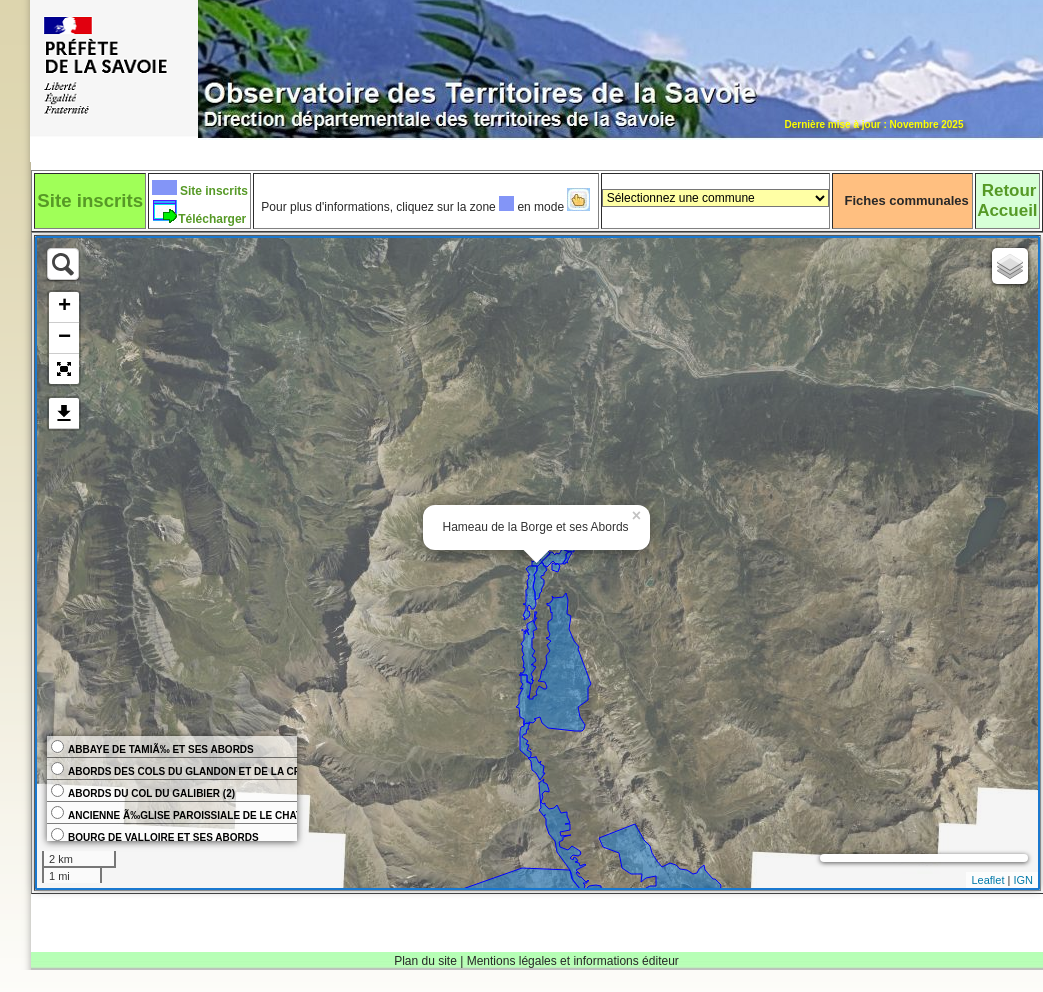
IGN (1023, 880)
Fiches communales (907, 200)
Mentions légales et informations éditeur (573, 961)
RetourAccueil (1007, 200)
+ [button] (64, 307)
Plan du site (425, 961)
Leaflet (987, 880)
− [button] (64, 338)
